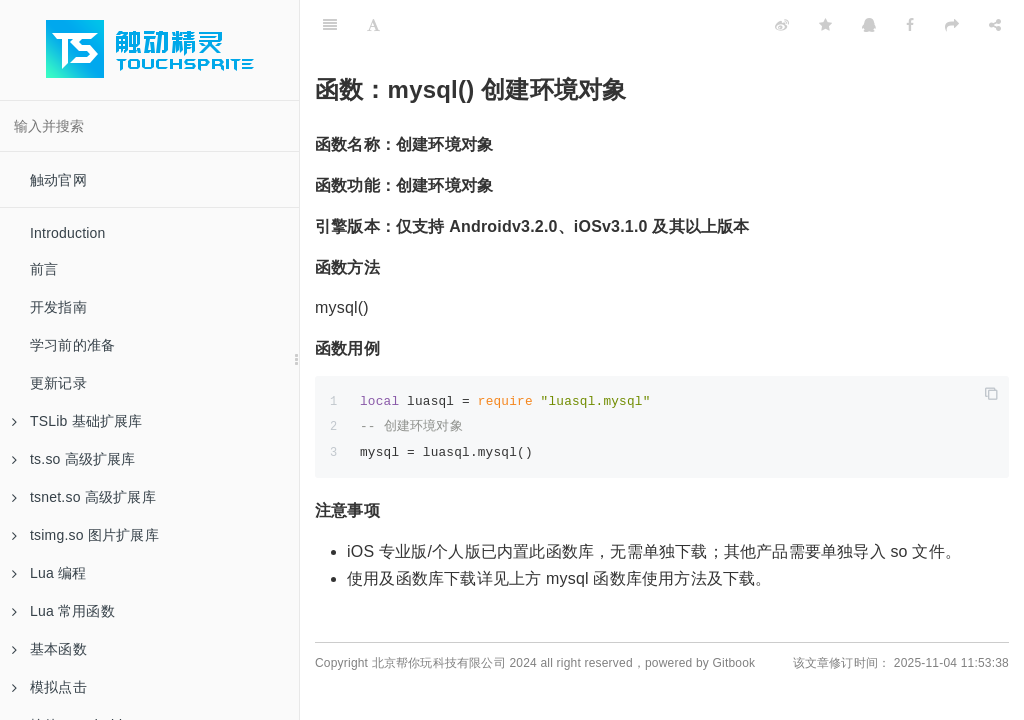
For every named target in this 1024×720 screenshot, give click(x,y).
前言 (44, 269)
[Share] (995, 25)
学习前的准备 (72, 345)
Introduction (68, 233)
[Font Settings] (373, 25)
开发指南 (58, 307)
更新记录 (58, 383)
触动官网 (58, 180)
